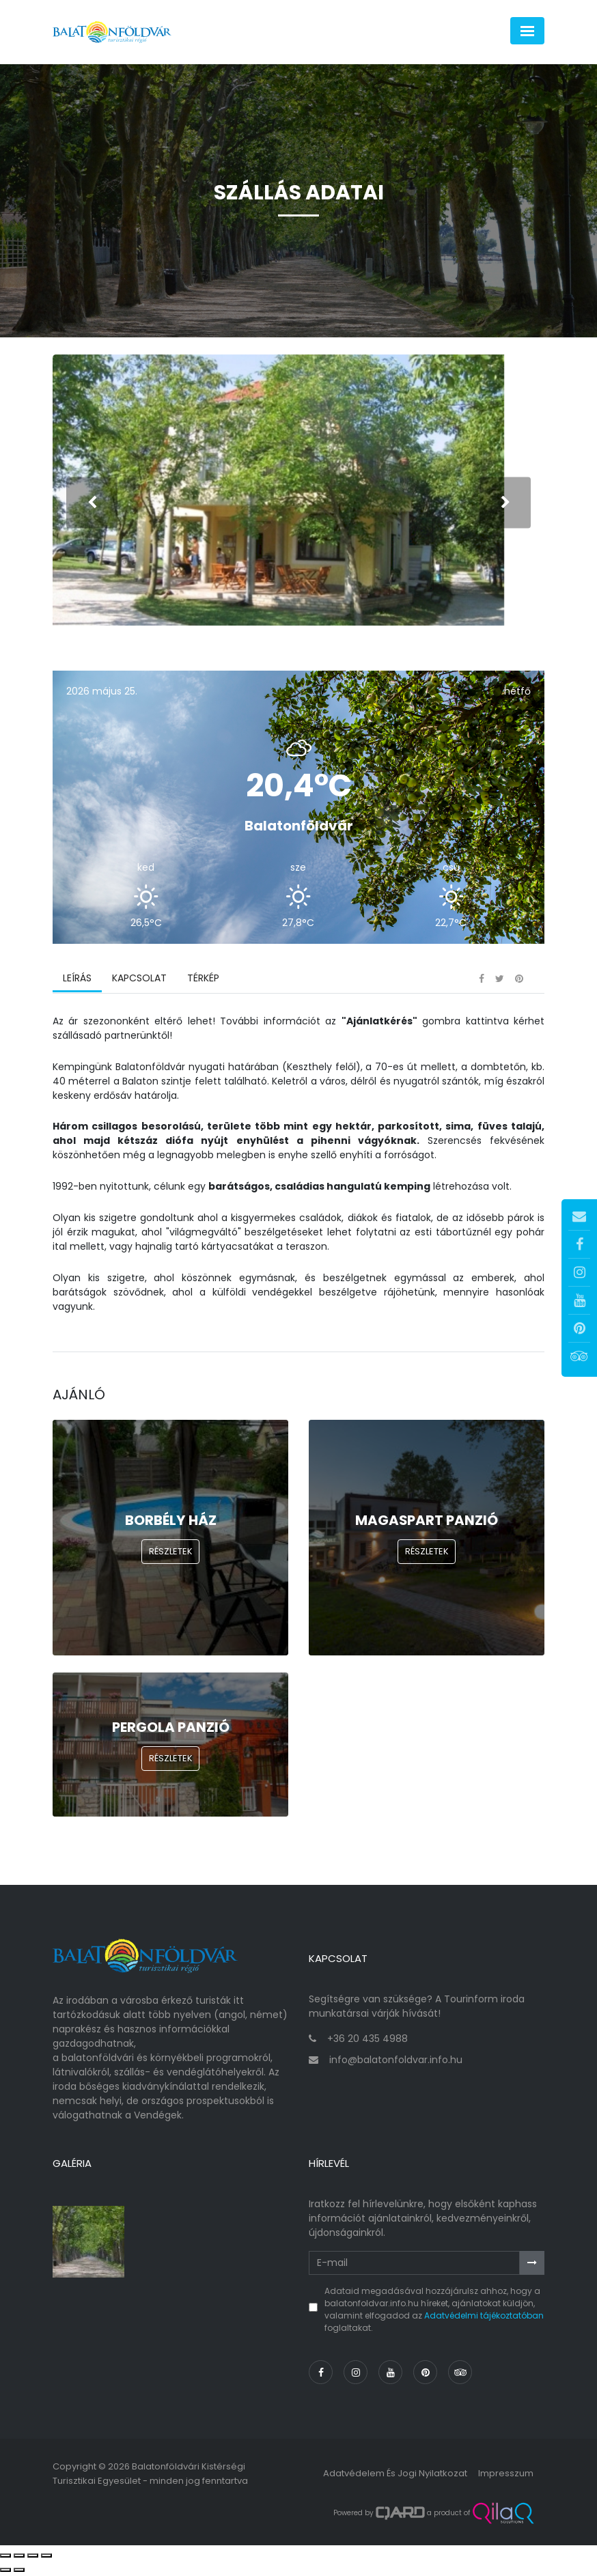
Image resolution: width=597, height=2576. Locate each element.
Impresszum (505, 2475)
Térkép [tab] (203, 980)
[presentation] (91, 503)
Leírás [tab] (77, 980)
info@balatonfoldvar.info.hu (395, 2062)
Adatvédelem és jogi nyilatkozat (395, 2475)
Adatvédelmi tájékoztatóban (484, 2317)
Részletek (171, 1552)
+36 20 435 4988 (367, 2040)
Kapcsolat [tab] (139, 980)
